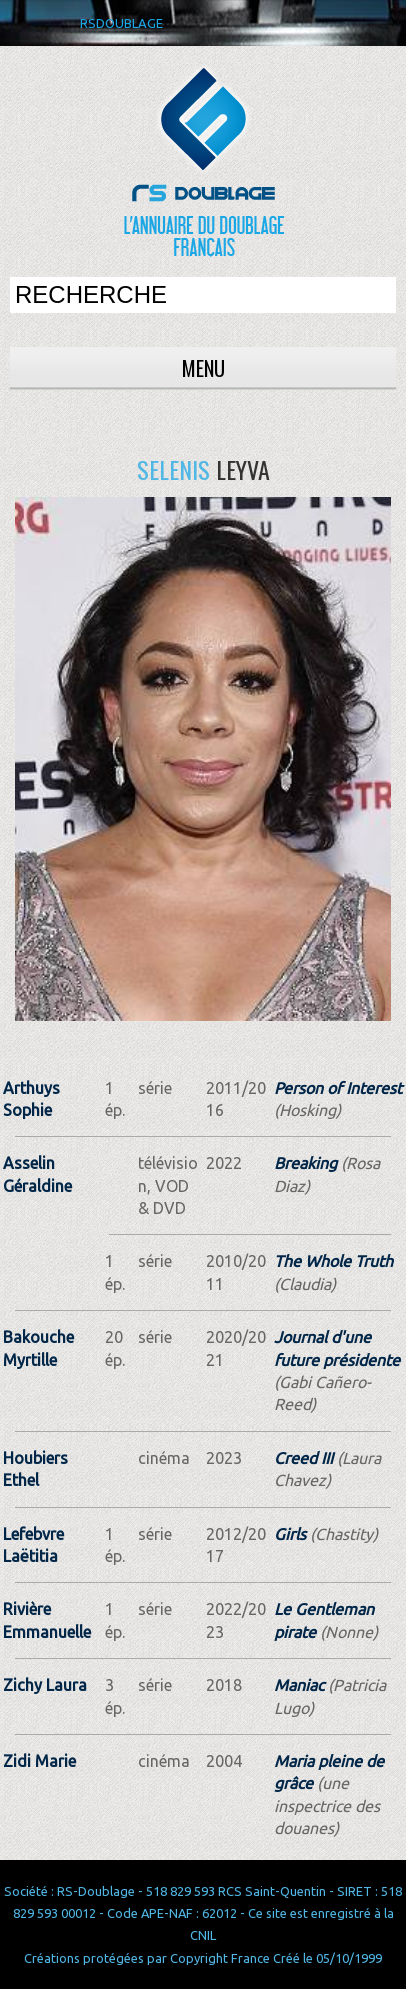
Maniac (299, 1685)
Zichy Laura (45, 1685)
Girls (290, 1534)
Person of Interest (338, 1088)
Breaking (305, 1163)
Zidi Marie (39, 1761)
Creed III (303, 1458)
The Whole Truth (333, 1261)
